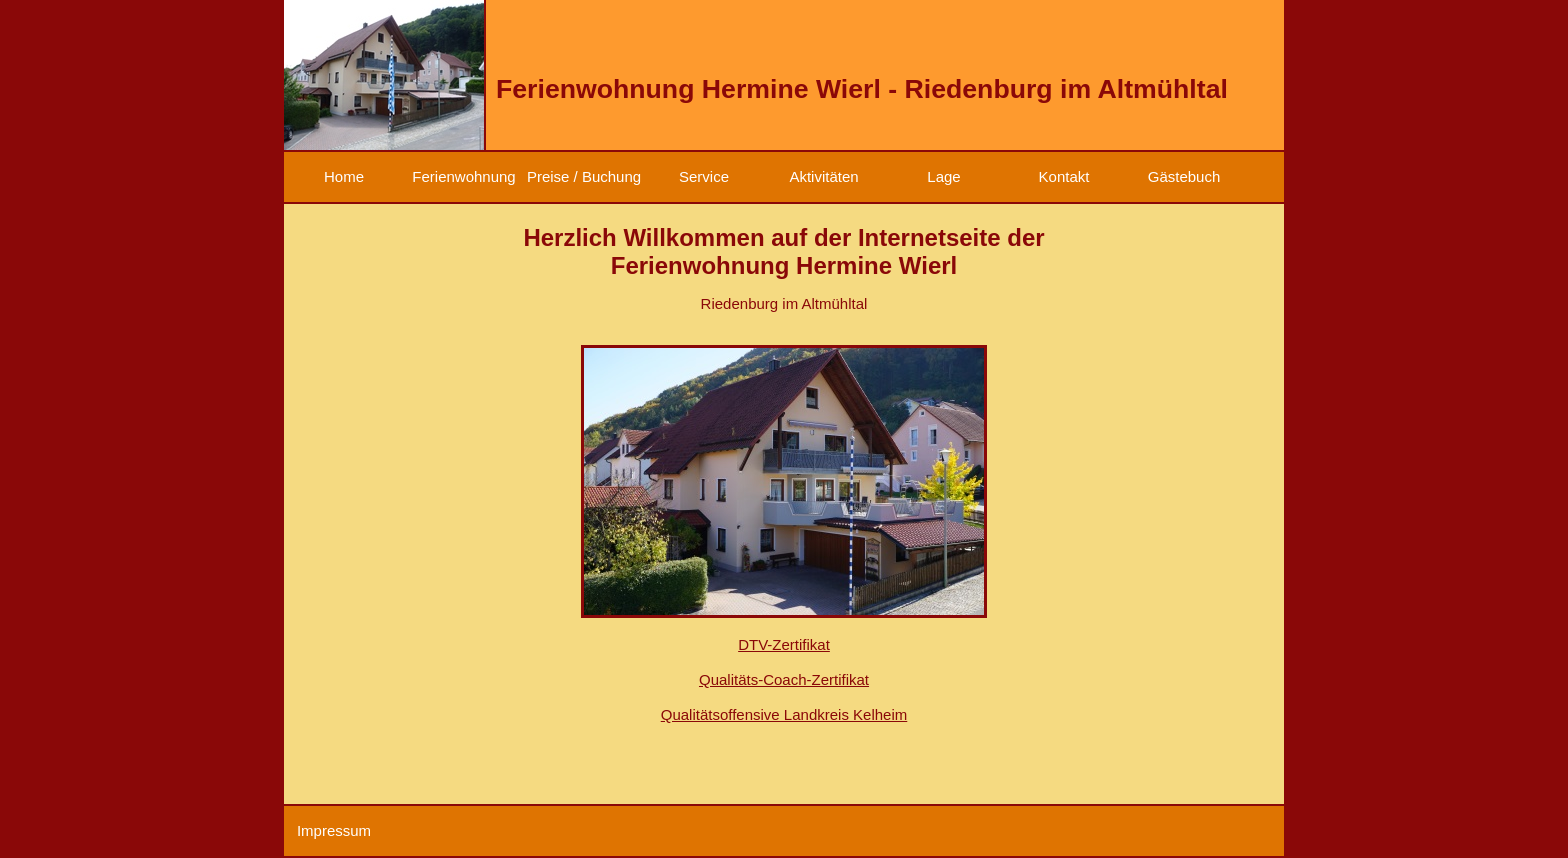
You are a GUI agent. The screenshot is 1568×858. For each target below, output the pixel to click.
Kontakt (1064, 176)
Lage (943, 176)
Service (704, 176)
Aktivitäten (823, 176)
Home (344, 176)
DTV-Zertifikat (784, 644)
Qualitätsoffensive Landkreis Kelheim (784, 714)
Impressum (334, 830)
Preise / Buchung (584, 176)
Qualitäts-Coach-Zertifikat (784, 679)
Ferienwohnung (463, 176)
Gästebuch (1184, 176)
